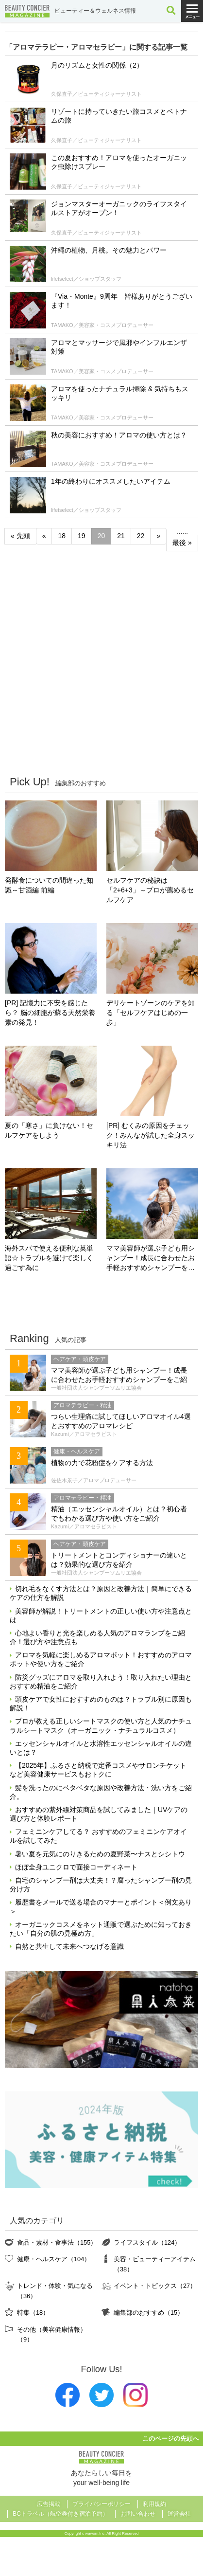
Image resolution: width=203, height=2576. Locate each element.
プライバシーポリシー (101, 2504)
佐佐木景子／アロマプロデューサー (93, 1480)
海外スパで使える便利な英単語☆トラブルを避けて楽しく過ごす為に (49, 1257)
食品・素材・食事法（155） (57, 2242)
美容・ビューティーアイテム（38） (155, 2263)
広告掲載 (48, 2504)
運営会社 (179, 2513)
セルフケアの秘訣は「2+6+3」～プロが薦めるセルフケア (150, 890)
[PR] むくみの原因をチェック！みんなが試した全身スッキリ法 (150, 1135)
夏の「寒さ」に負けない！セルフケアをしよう (49, 1130)
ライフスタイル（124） (147, 2242)
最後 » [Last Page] (182, 542)
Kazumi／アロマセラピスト (84, 1434)
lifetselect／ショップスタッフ (86, 279)
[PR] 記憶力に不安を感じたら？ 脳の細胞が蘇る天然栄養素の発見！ (50, 1012)
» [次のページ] (158, 536)
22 (141, 536)
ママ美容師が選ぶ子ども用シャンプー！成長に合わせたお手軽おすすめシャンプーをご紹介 (150, 1258)
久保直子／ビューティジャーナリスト (96, 94)
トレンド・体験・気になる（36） (55, 2290)
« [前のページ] (44, 536)
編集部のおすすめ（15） (149, 2312)
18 (62, 536)
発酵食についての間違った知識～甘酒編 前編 (49, 885)
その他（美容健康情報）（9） (51, 2334)
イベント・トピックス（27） (155, 2285)
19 (81, 536)
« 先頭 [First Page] (20, 536)
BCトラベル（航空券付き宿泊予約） (60, 2513)
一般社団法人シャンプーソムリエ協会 (96, 1388)
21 (121, 536)
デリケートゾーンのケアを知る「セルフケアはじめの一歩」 (150, 1012)
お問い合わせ (137, 2513)
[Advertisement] (101, 662)
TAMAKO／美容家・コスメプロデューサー (102, 325)
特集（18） (33, 2312)
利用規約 (154, 2504)
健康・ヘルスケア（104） (53, 2259)
